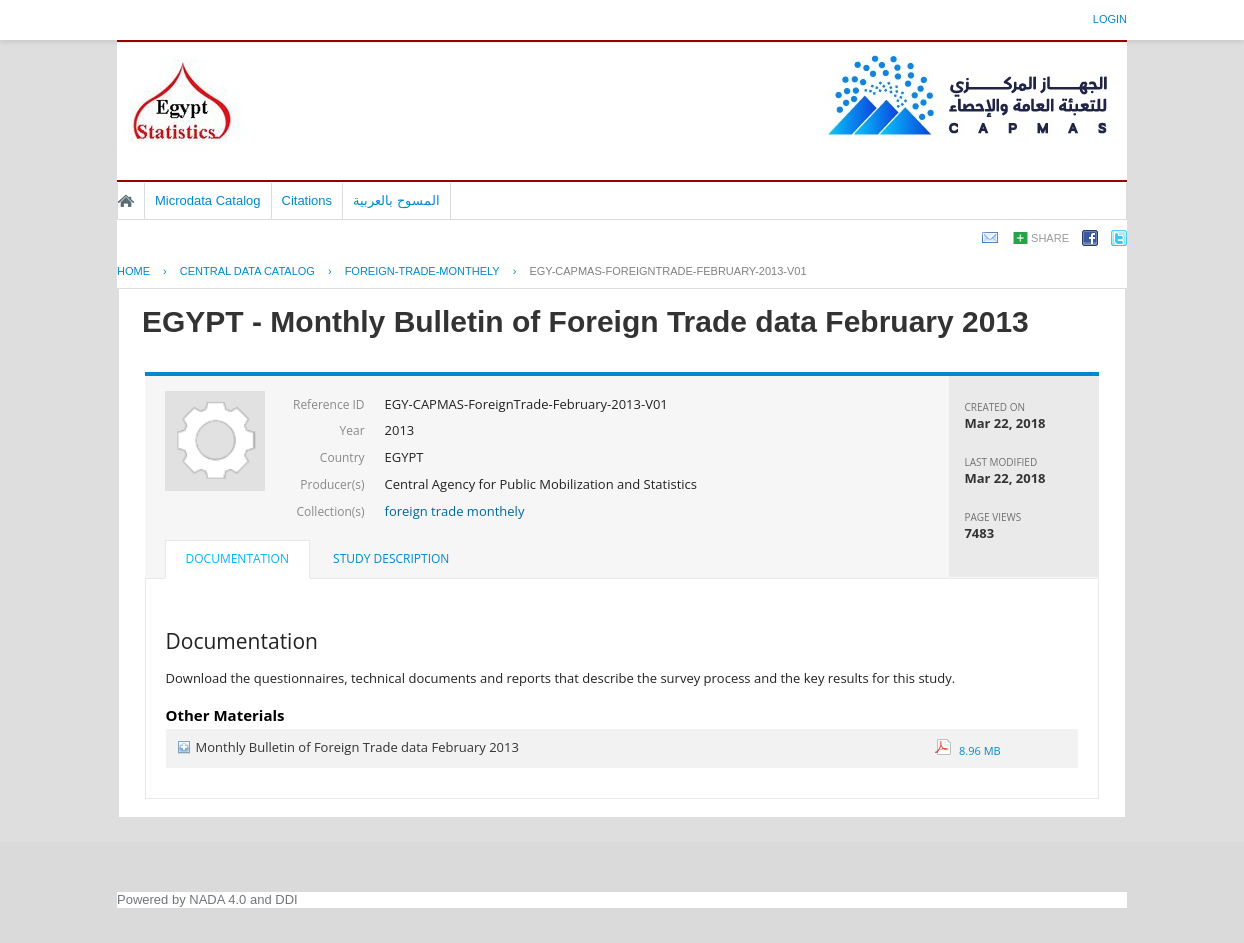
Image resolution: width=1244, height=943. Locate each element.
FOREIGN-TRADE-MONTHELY (422, 271)
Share (1050, 238)
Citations (307, 200)
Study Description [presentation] (391, 558)
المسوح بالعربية (396, 200)
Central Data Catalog (247, 271)
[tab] (237, 561)
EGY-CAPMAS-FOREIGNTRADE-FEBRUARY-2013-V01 (667, 271)
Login (1110, 19)
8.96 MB (968, 750)
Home (126, 201)
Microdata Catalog (208, 200)
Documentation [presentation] (237, 558)
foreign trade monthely (455, 511)
